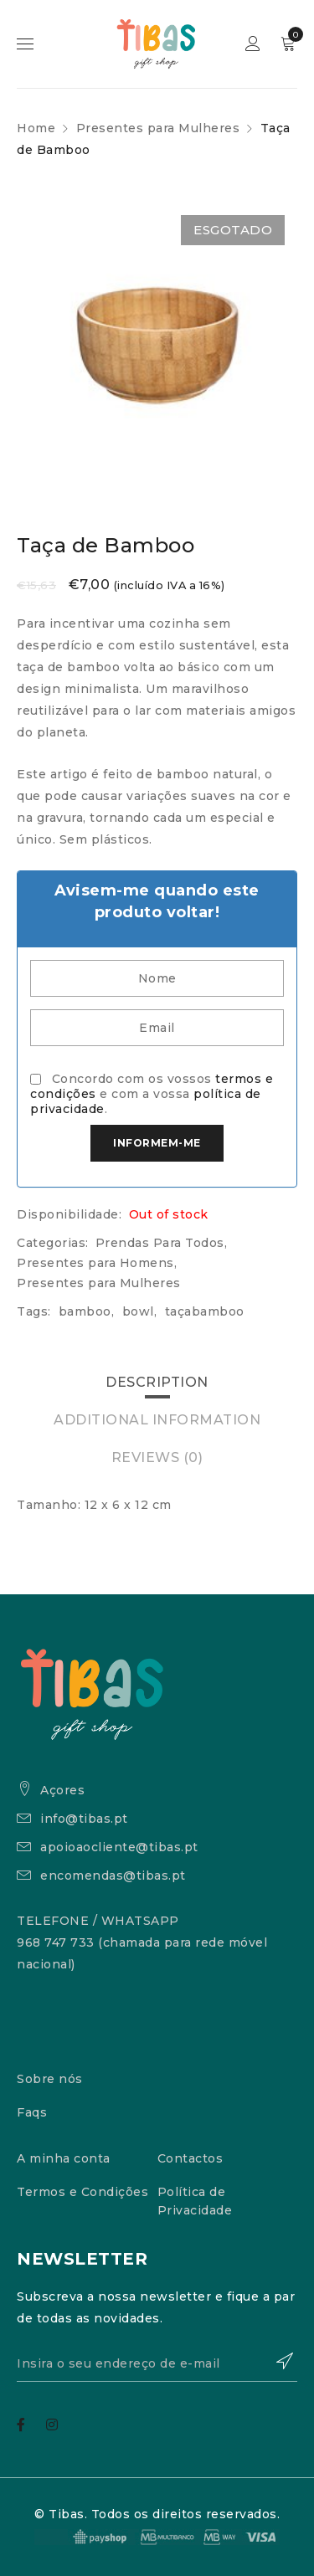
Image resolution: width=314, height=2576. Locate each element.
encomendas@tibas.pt (113, 1875)
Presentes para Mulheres (158, 128)
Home (36, 128)
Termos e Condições (82, 2191)
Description (157, 1382)
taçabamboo (205, 1311)
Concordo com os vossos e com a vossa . (151, 1093)
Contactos (190, 2158)
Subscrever (276, 2361)
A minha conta (64, 2158)
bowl (138, 1311)
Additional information (157, 1420)
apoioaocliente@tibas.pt (119, 1847)
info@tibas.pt (84, 1818)
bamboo (85, 1311)
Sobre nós (50, 2078)
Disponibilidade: (69, 1214)
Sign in (254, 44)
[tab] (157, 1383)
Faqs (32, 2112)
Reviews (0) (157, 1457)
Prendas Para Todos (159, 1242)
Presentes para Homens (95, 1262)
